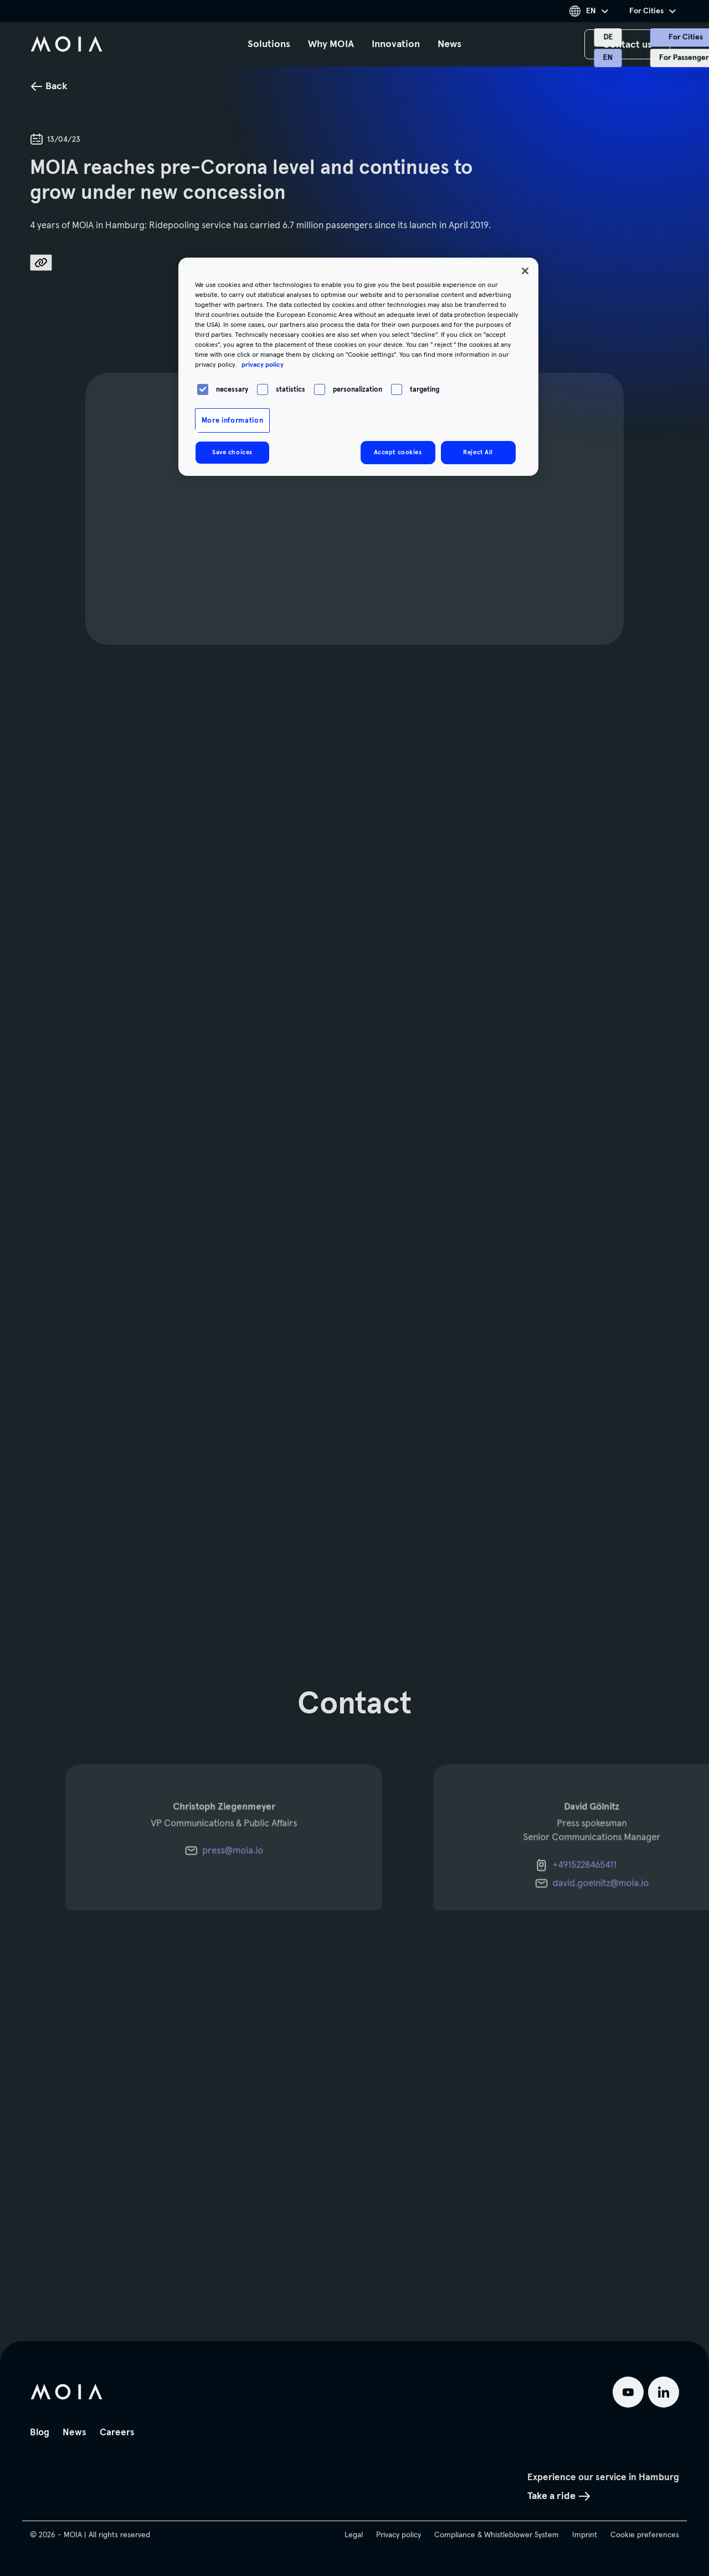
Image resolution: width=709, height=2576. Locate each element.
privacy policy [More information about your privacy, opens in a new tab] (263, 364)
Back (49, 86)
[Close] (525, 271)
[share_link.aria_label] (41, 262)
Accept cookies (398, 452)
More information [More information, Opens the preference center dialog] (232, 420)
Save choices (232, 452)
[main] (354, 1170)
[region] (358, 367)
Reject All (478, 452)
